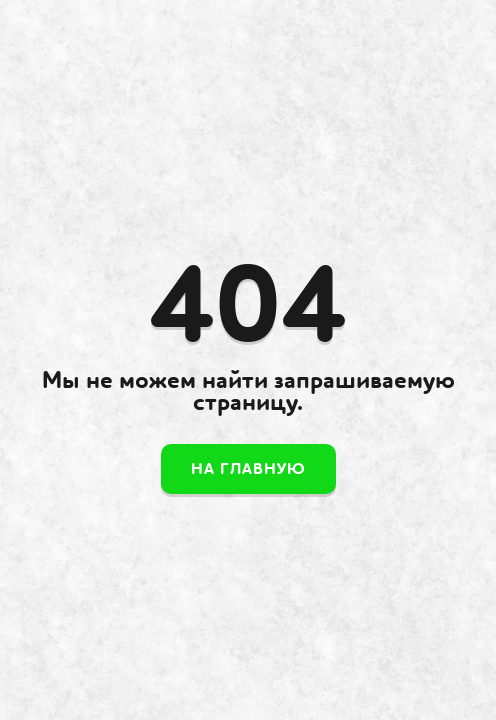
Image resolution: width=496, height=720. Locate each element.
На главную (248, 469)
